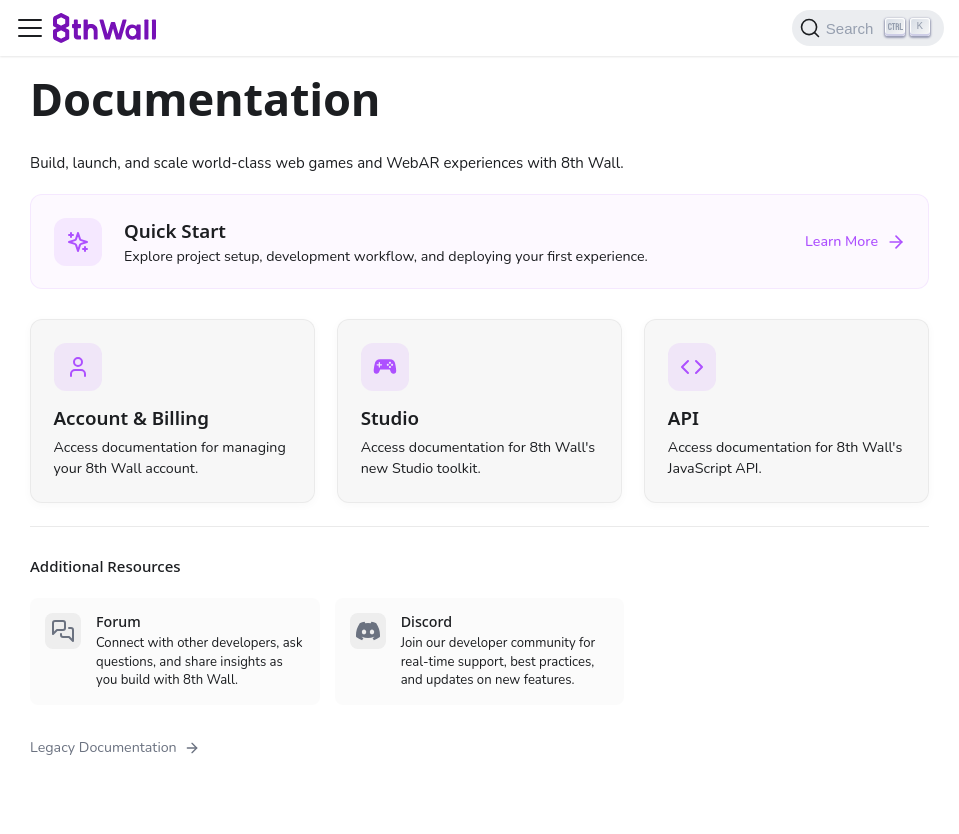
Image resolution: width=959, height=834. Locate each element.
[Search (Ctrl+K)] (868, 28)
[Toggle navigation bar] (30, 28)
